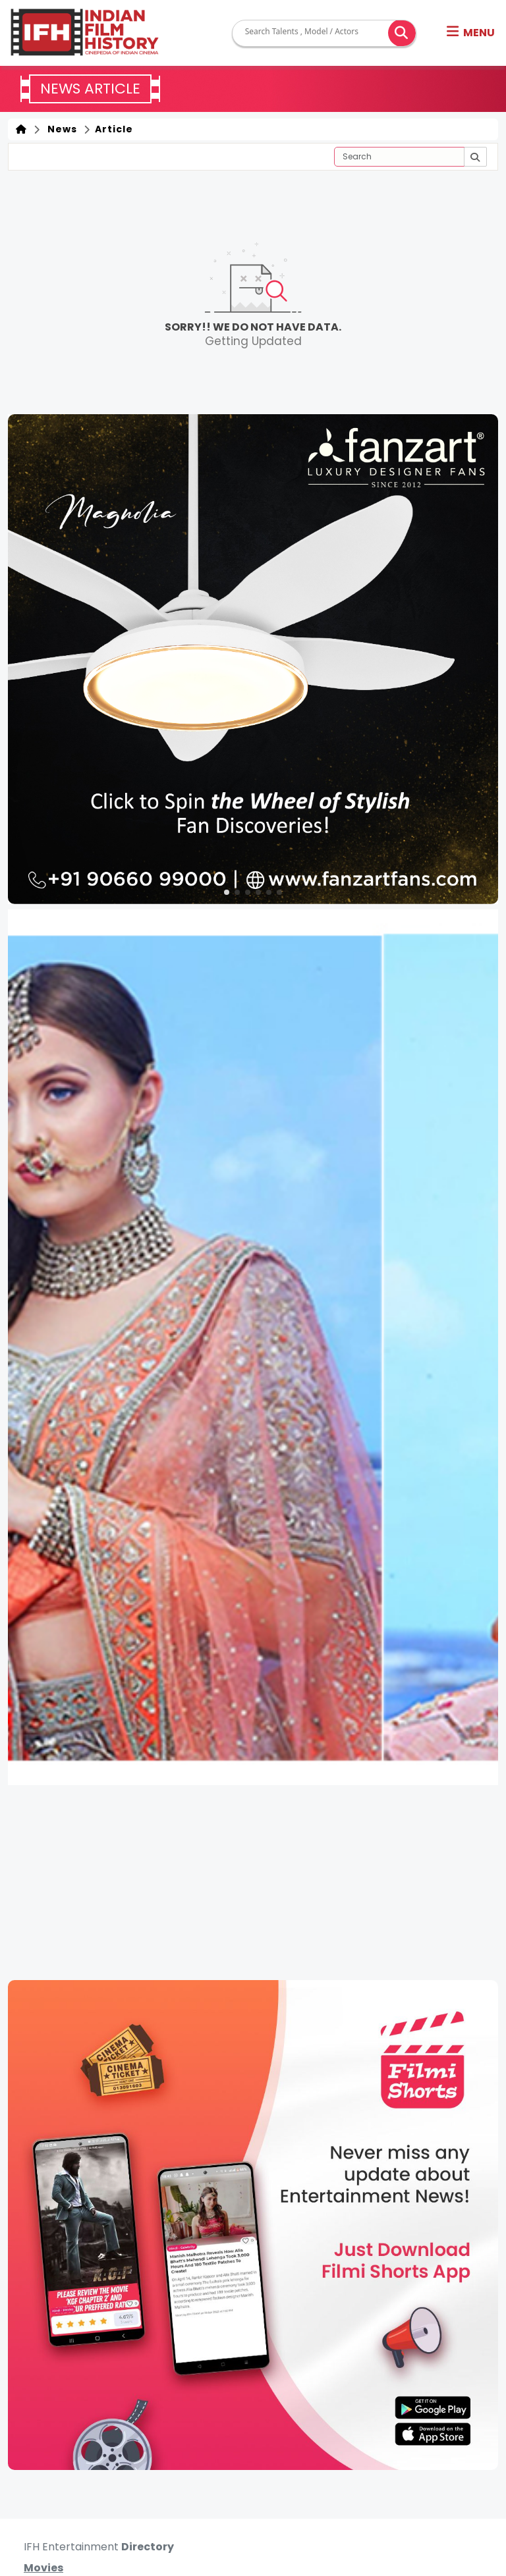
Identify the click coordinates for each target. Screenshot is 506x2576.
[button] (470, 33)
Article (112, 129)
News (59, 129)
